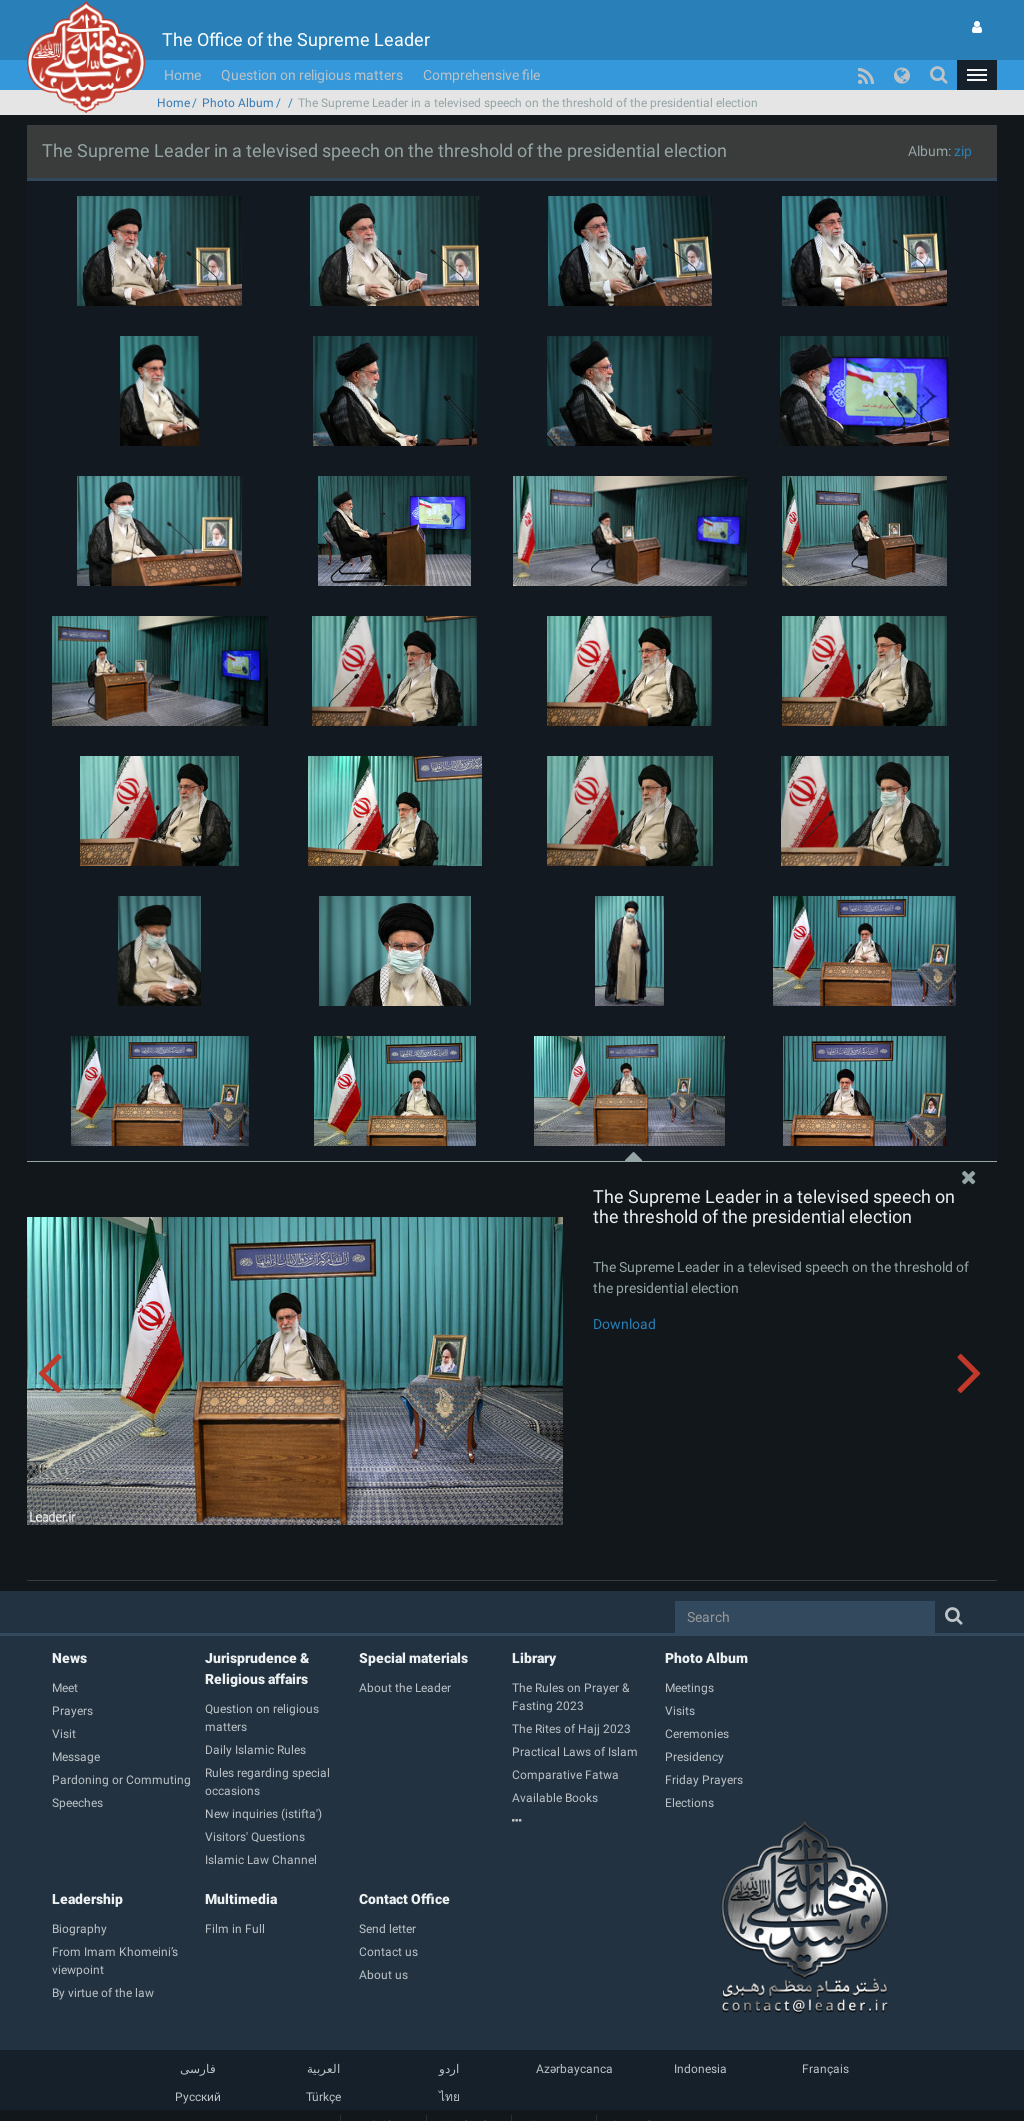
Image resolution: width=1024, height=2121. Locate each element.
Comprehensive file (481, 75)
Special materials (413, 1658)
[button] (977, 75)
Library (534, 1658)
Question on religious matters (312, 75)
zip (963, 151)
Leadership (87, 1899)
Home (182, 75)
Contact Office (404, 1899)
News (69, 1658)
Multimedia (241, 1899)
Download (624, 1324)
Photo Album (238, 103)
